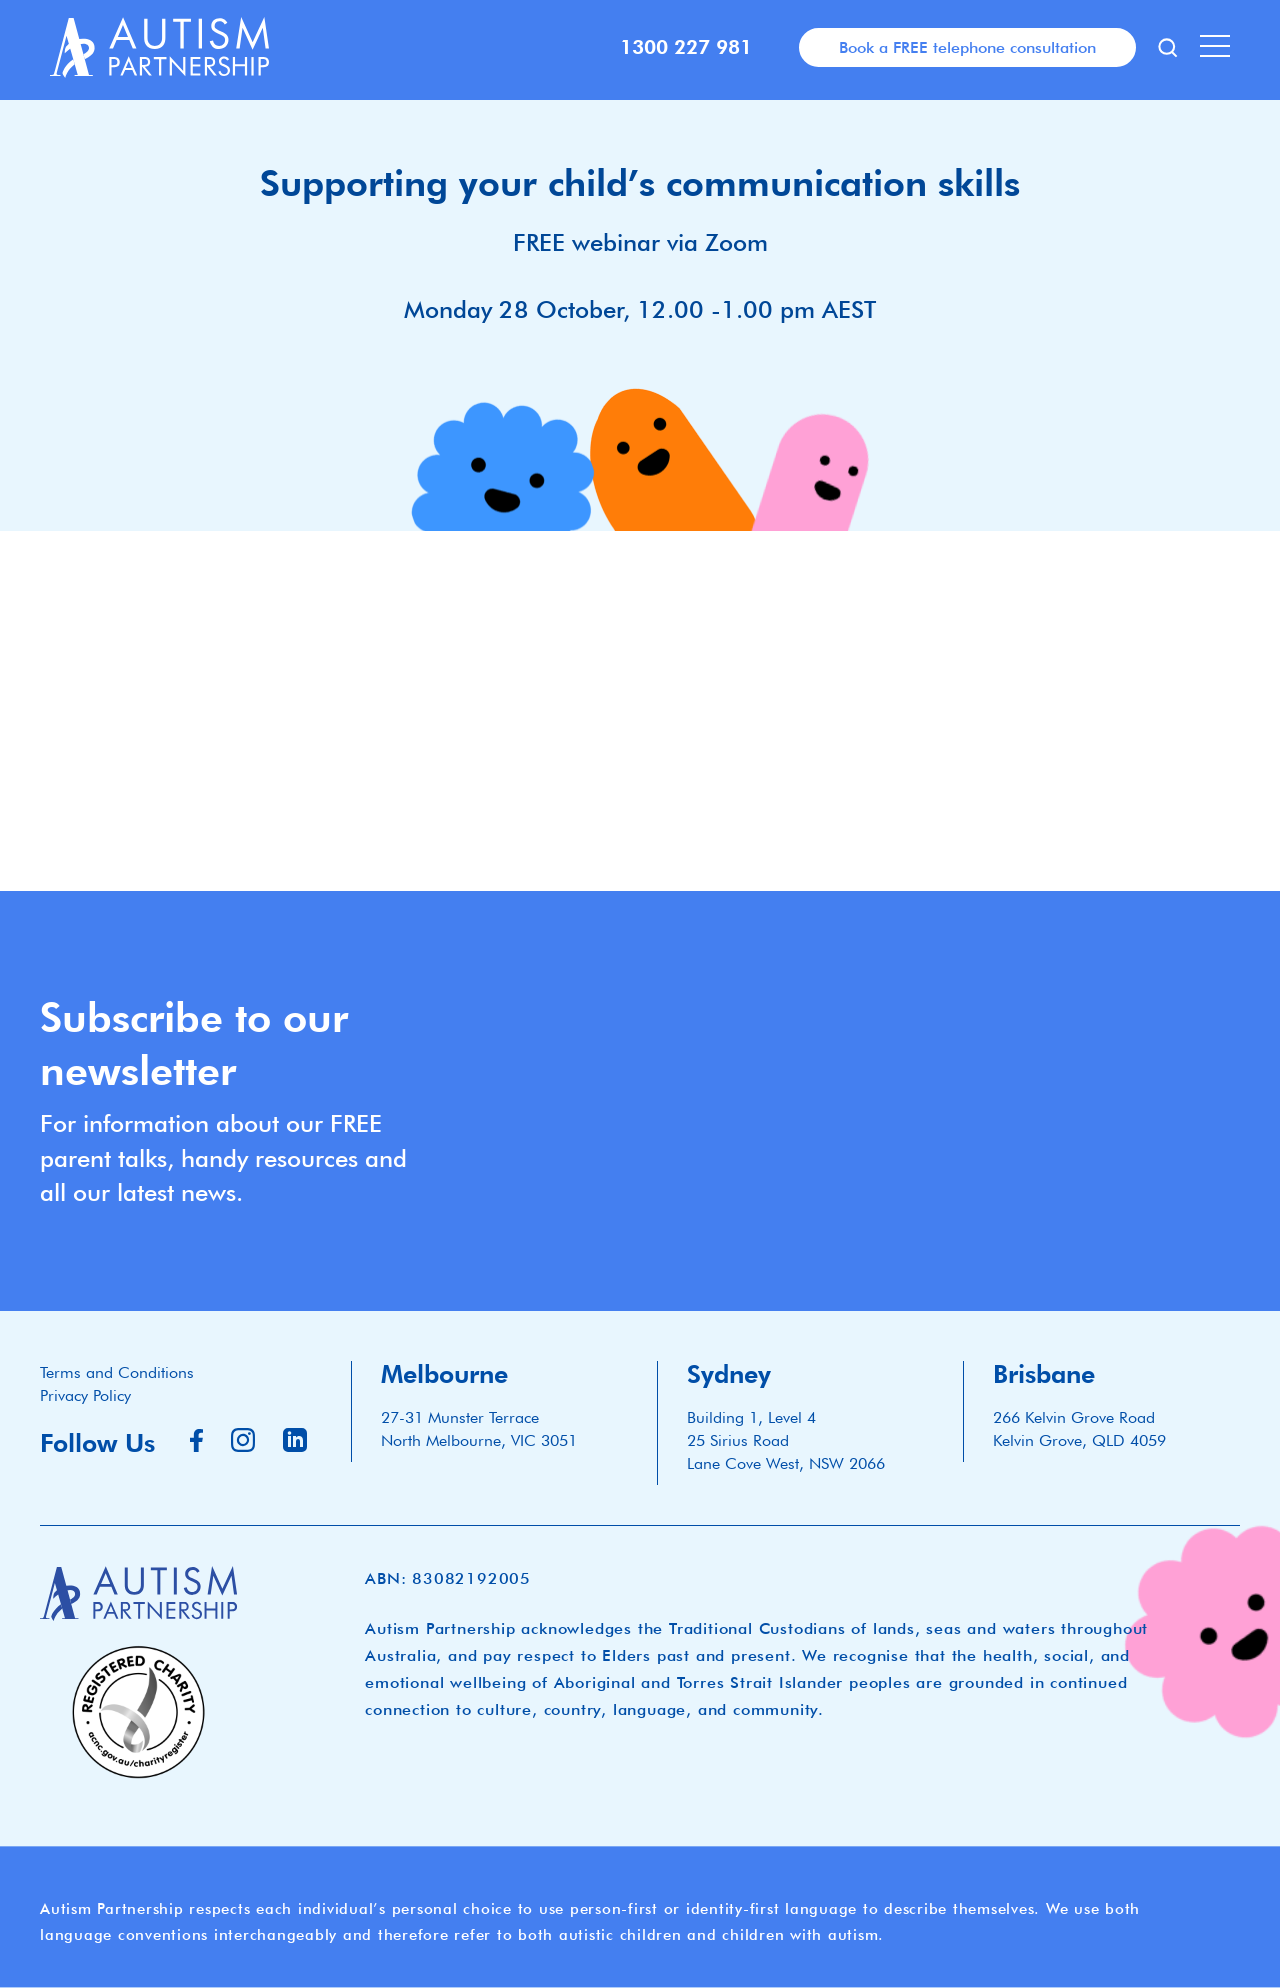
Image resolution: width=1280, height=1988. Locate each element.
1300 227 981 (686, 47)
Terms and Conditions (117, 1372)
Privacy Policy (85, 1395)
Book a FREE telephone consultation (967, 47)
